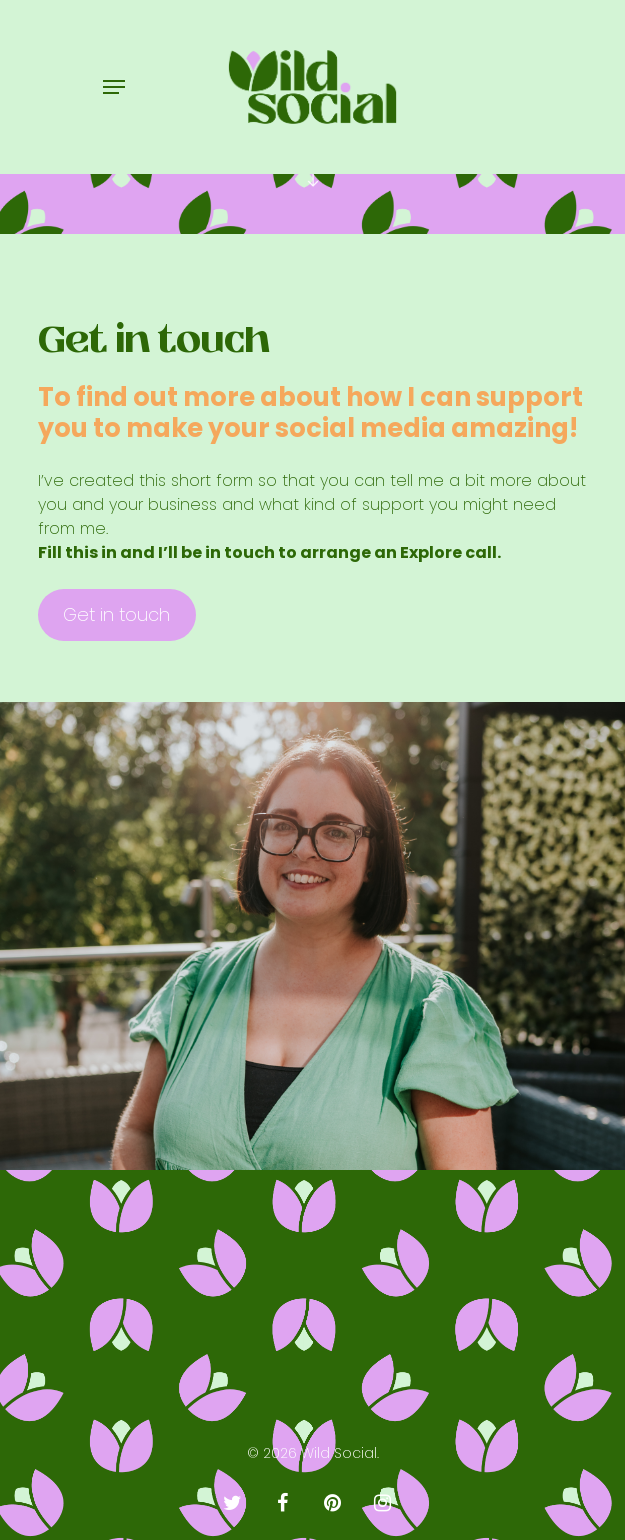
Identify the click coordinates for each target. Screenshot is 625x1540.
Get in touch (116, 614)
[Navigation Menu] (114, 87)
